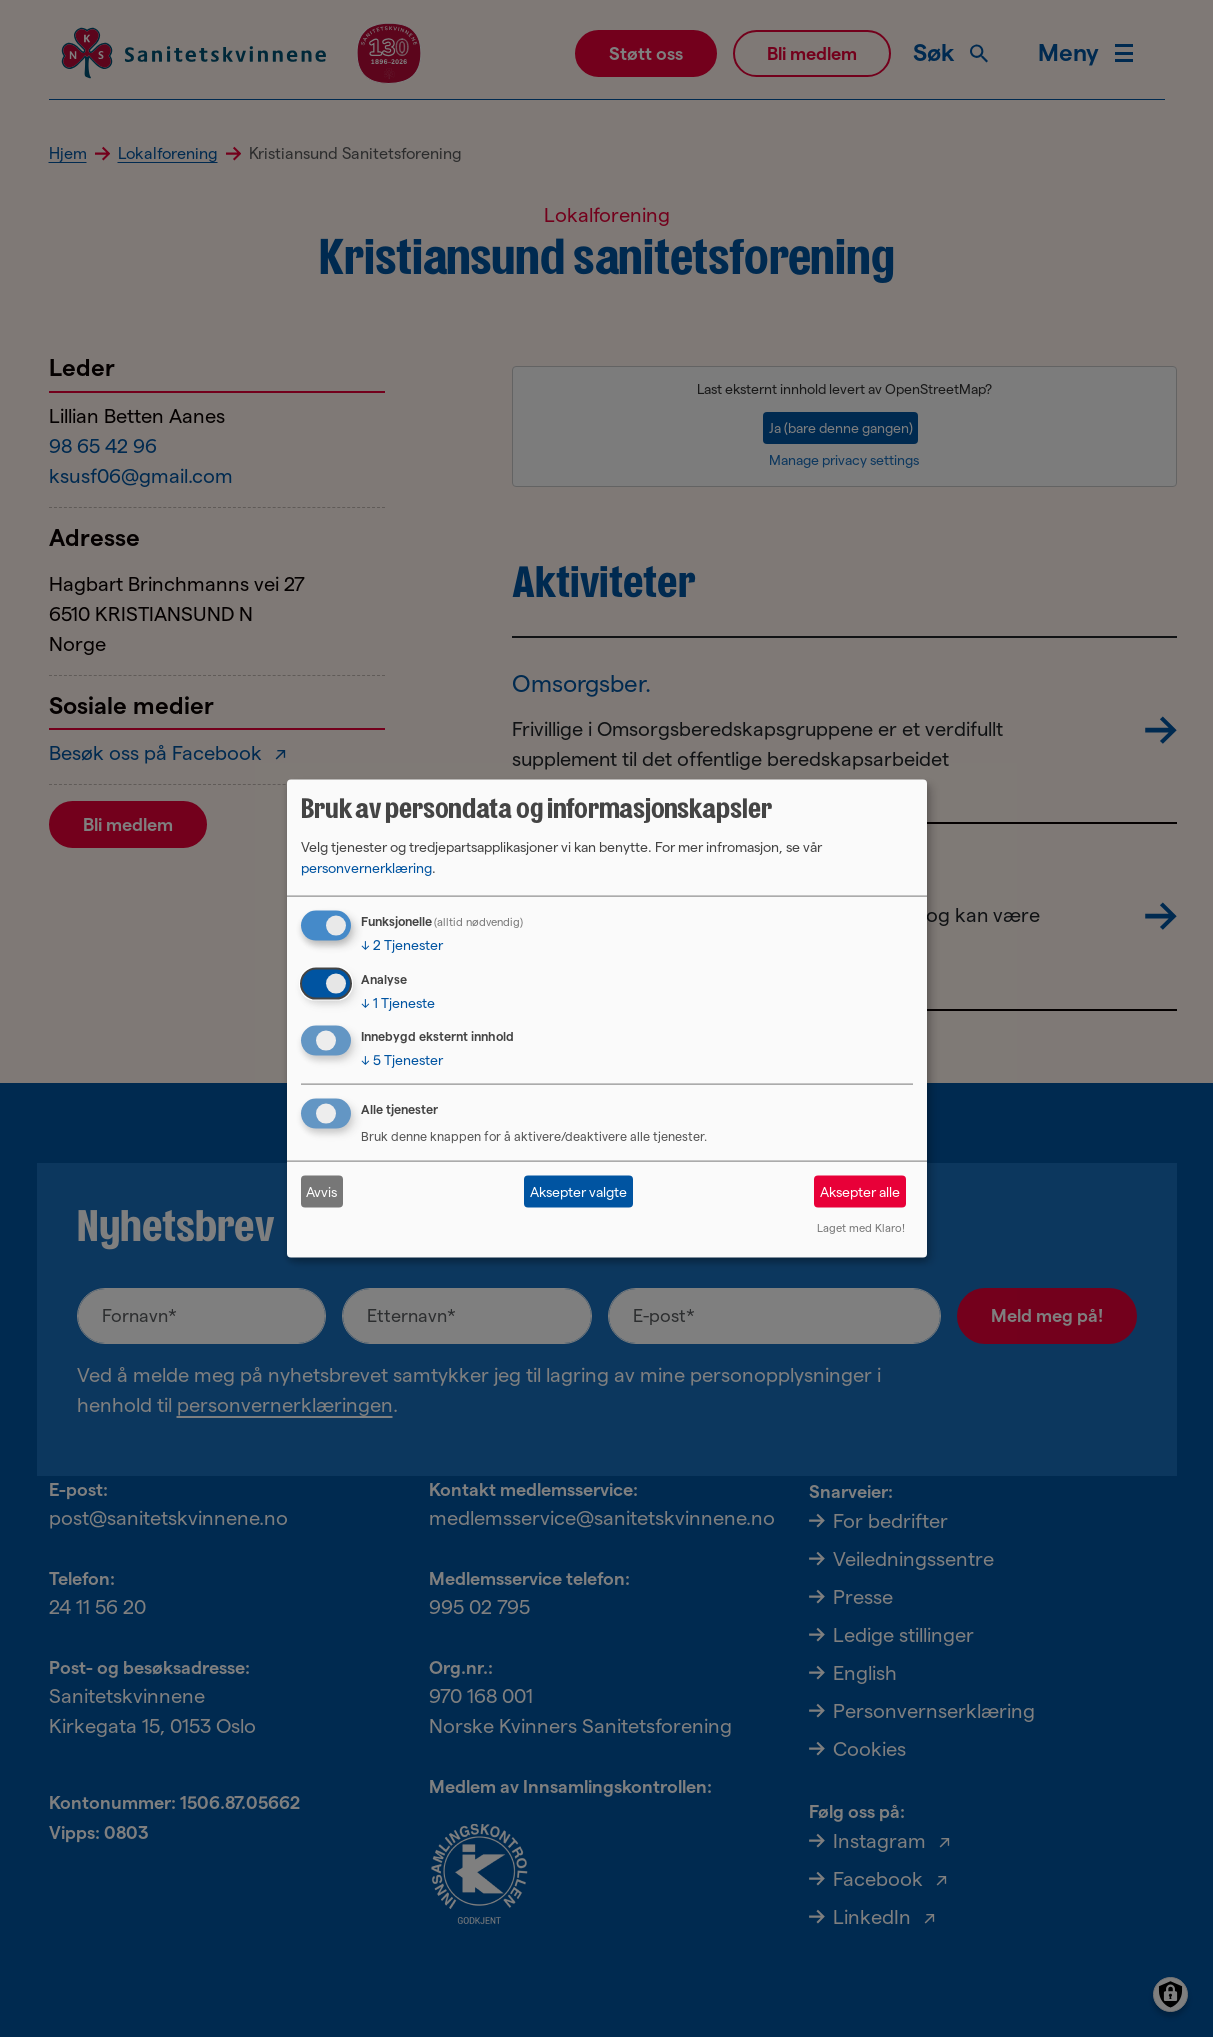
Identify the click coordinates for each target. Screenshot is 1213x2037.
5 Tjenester (402, 1060)
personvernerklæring (366, 867)
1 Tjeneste (398, 1002)
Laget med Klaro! (861, 1228)
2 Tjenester (402, 944)
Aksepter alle (860, 1191)
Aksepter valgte (578, 1191)
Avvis (321, 1191)
